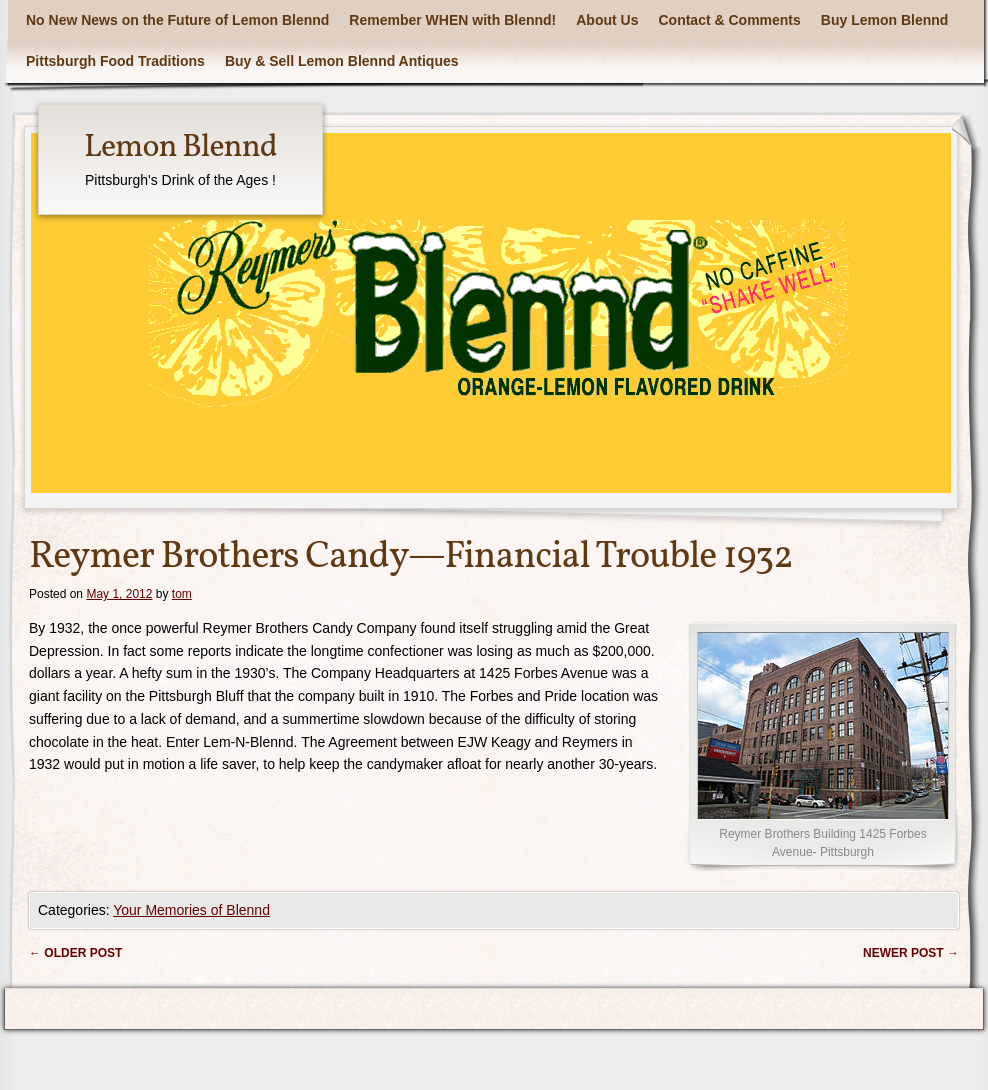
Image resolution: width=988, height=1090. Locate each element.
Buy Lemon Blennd (885, 20)
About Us (607, 20)
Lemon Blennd (180, 148)
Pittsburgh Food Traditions (115, 61)
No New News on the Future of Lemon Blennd (177, 20)
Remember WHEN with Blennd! (452, 20)
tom (182, 594)
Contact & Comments (729, 20)
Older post (75, 953)
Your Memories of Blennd (191, 910)
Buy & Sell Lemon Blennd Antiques (342, 61)
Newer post (911, 953)
